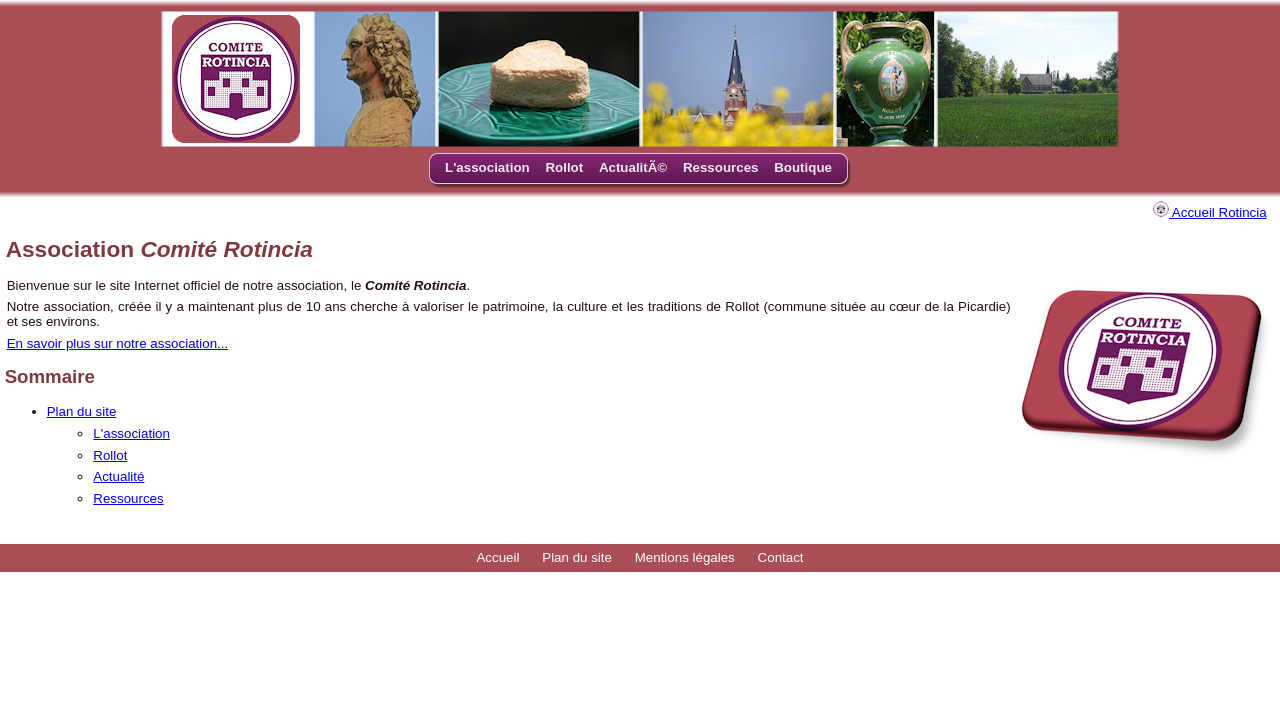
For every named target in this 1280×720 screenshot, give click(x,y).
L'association (487, 167)
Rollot (564, 167)
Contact (781, 557)
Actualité (118, 476)
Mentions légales (685, 557)
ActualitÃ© (633, 167)
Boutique (803, 167)
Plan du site (82, 411)
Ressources (721, 167)
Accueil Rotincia (1210, 212)
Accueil (497, 557)
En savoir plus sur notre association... (118, 343)
